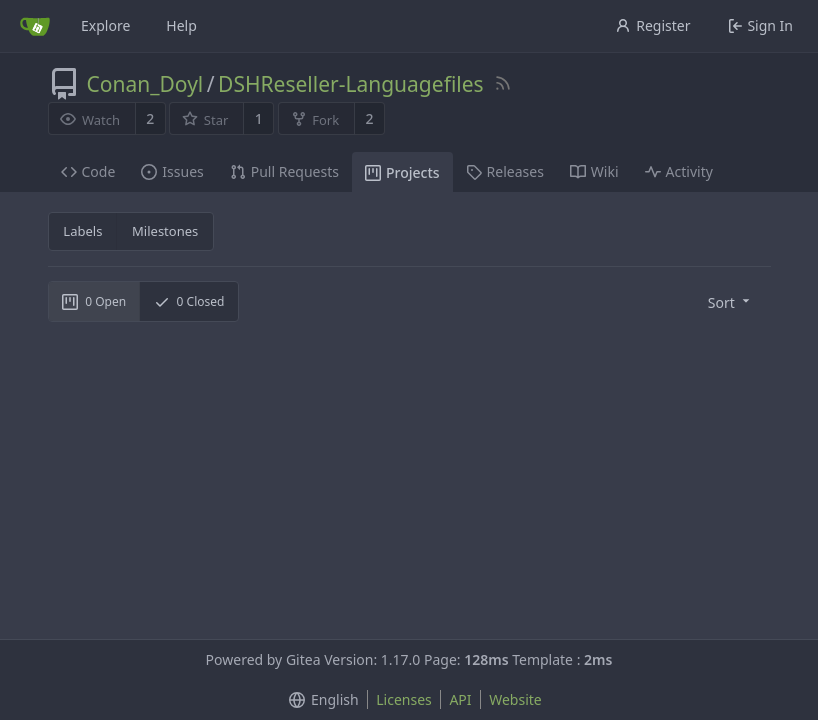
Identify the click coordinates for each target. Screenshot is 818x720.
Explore (105, 25)
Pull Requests (284, 171)
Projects (402, 172)
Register (652, 25)
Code (88, 171)
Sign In (760, 25)
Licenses (404, 699)
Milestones (165, 231)
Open (94, 301)
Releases (505, 171)
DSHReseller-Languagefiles (351, 84)
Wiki (594, 171)
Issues (172, 171)
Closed (189, 301)
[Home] (35, 26)
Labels (82, 231)
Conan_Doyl (145, 84)
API (460, 699)
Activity (679, 171)
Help (181, 25)
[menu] (730, 301)
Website (515, 699)
